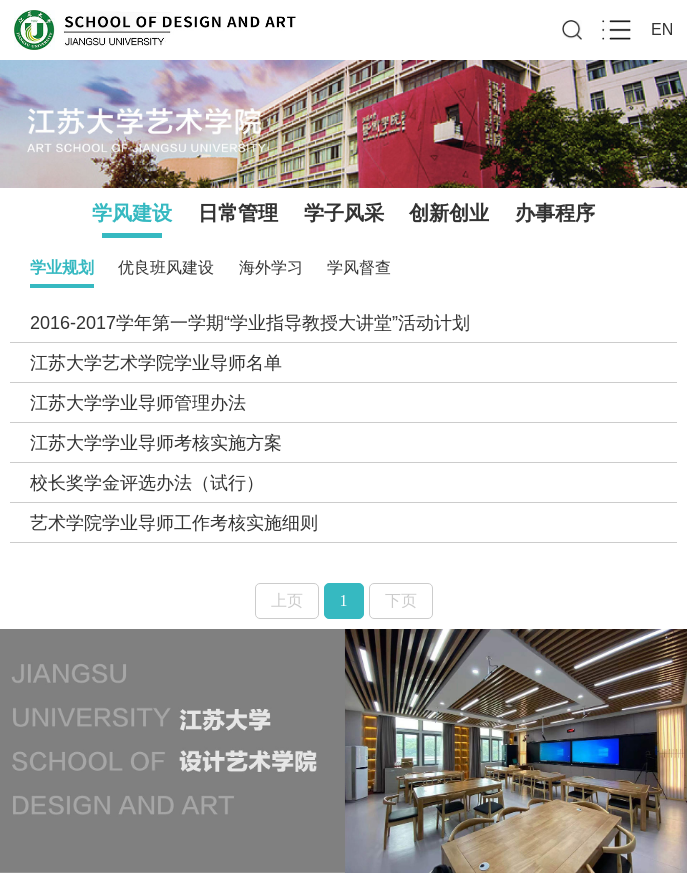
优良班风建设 (166, 267)
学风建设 (132, 213)
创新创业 (449, 213)
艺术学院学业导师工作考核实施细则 (174, 523)
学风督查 (359, 267)
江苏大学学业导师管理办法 (138, 403)
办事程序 (555, 213)
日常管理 (238, 213)
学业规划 (62, 267)
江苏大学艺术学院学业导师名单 (156, 363)
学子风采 (344, 213)
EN (662, 29)
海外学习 (271, 267)
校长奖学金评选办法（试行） (147, 483)
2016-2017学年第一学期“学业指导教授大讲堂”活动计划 (250, 323)
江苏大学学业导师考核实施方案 (156, 443)
